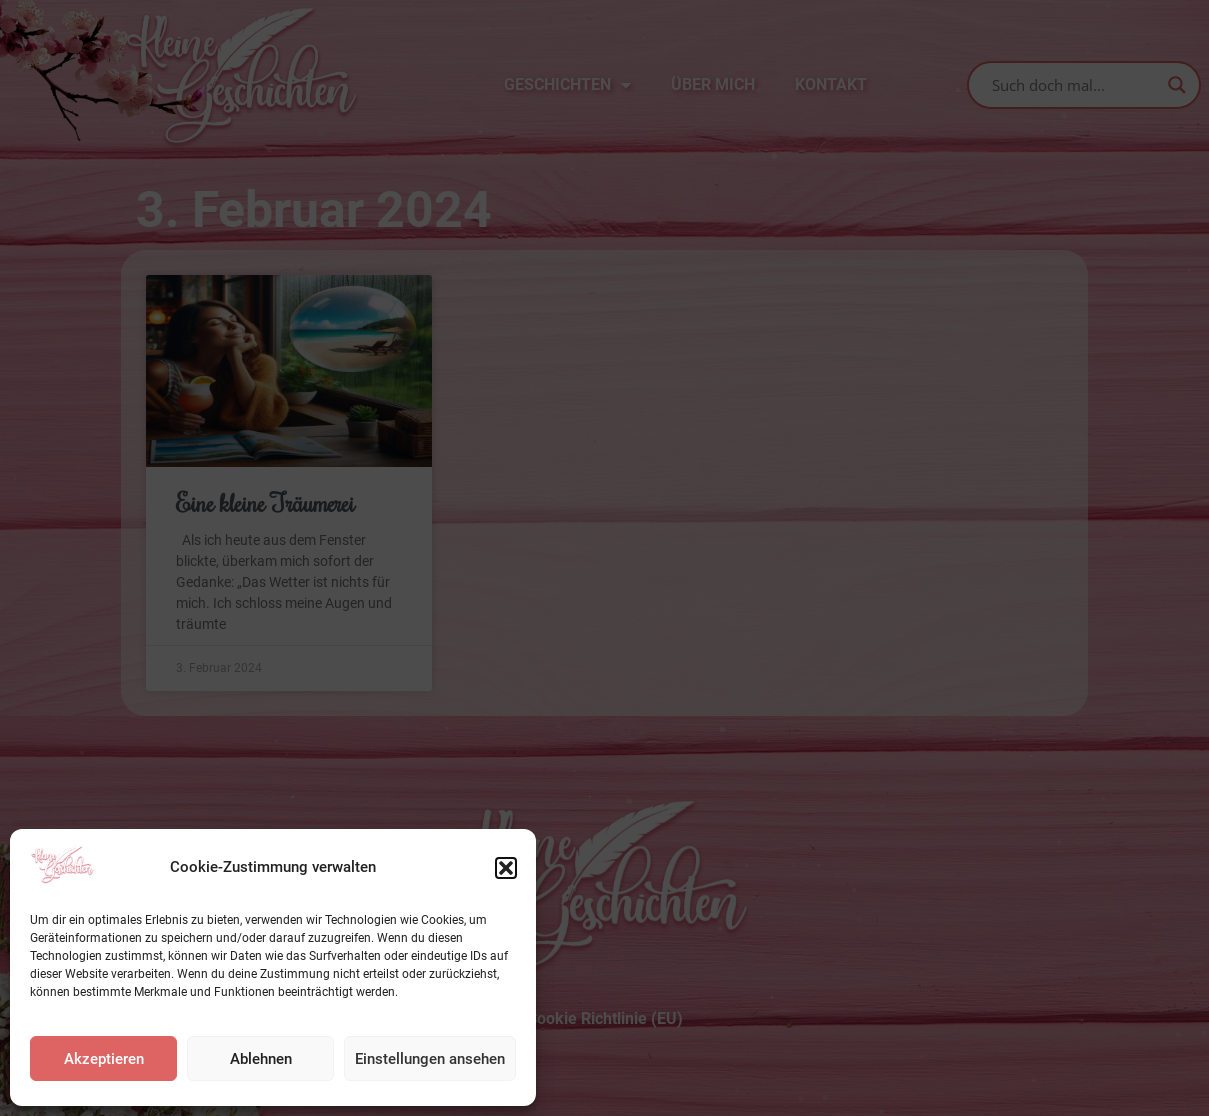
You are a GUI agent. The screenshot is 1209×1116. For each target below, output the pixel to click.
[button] (506, 868)
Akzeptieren (104, 1059)
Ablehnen (261, 1059)
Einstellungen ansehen (430, 1059)
